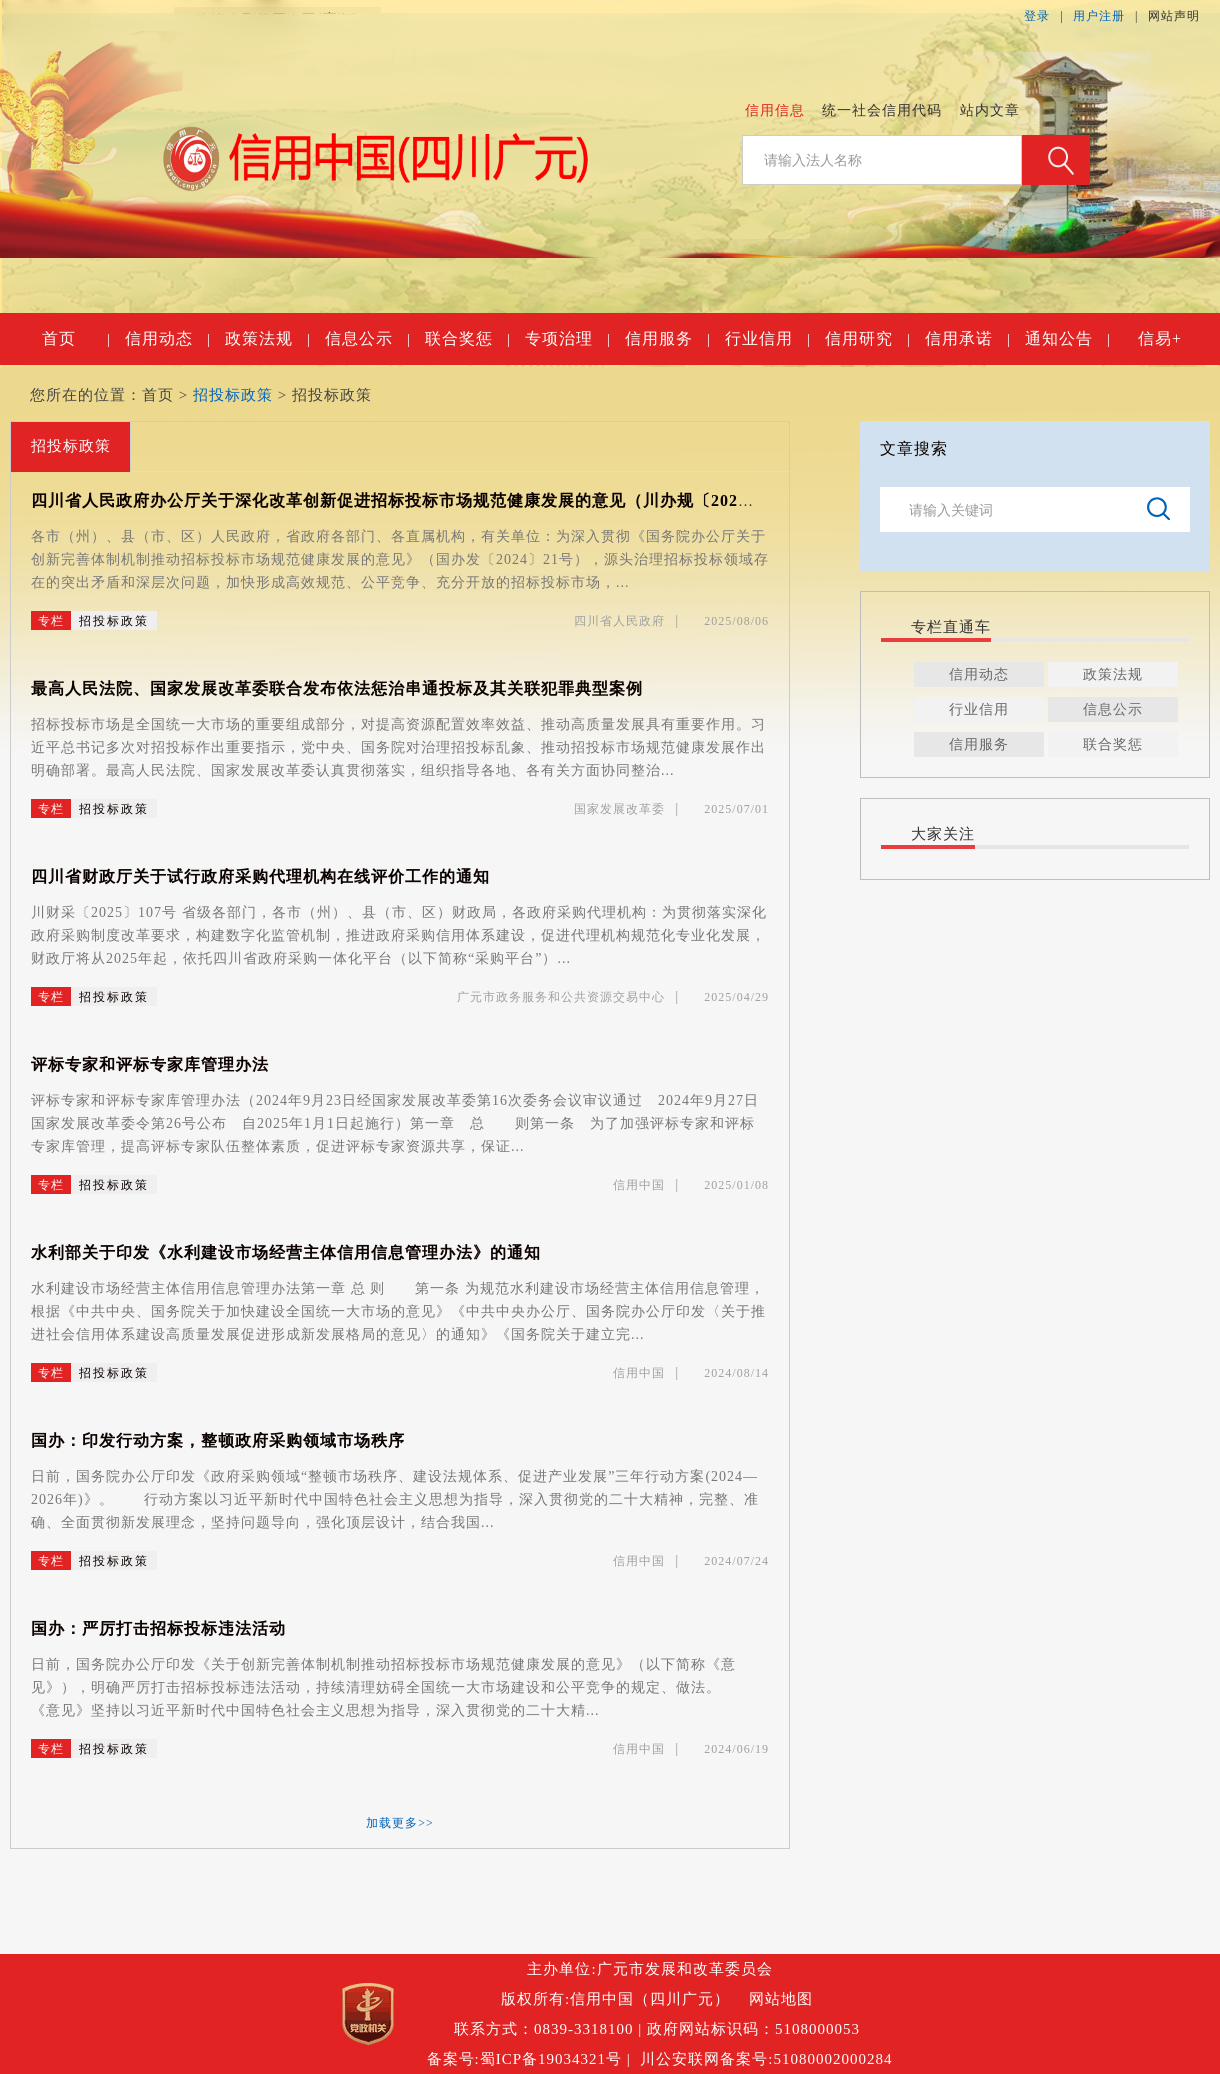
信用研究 (867, 339)
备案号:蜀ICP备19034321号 (525, 2059)
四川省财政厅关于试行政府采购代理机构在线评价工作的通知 (260, 876)
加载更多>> (400, 1823)
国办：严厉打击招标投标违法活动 (158, 1628)
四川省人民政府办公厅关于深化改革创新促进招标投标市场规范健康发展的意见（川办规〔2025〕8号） (419, 500)
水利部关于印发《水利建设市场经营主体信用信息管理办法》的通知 (286, 1252)
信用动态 (167, 339)
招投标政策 (233, 395)
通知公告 (1067, 339)
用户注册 (1099, 16)
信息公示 (367, 339)
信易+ (1160, 338)
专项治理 (567, 339)
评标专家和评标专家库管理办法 (150, 1064)
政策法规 (267, 339)
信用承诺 (967, 339)
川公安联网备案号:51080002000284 (766, 2059)
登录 (1037, 16)
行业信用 (767, 339)
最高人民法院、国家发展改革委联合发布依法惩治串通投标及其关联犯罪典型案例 (337, 688)
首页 (75, 339)
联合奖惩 (467, 339)
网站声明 (1174, 16)
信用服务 (667, 339)
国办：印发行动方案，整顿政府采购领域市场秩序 (218, 1440)
